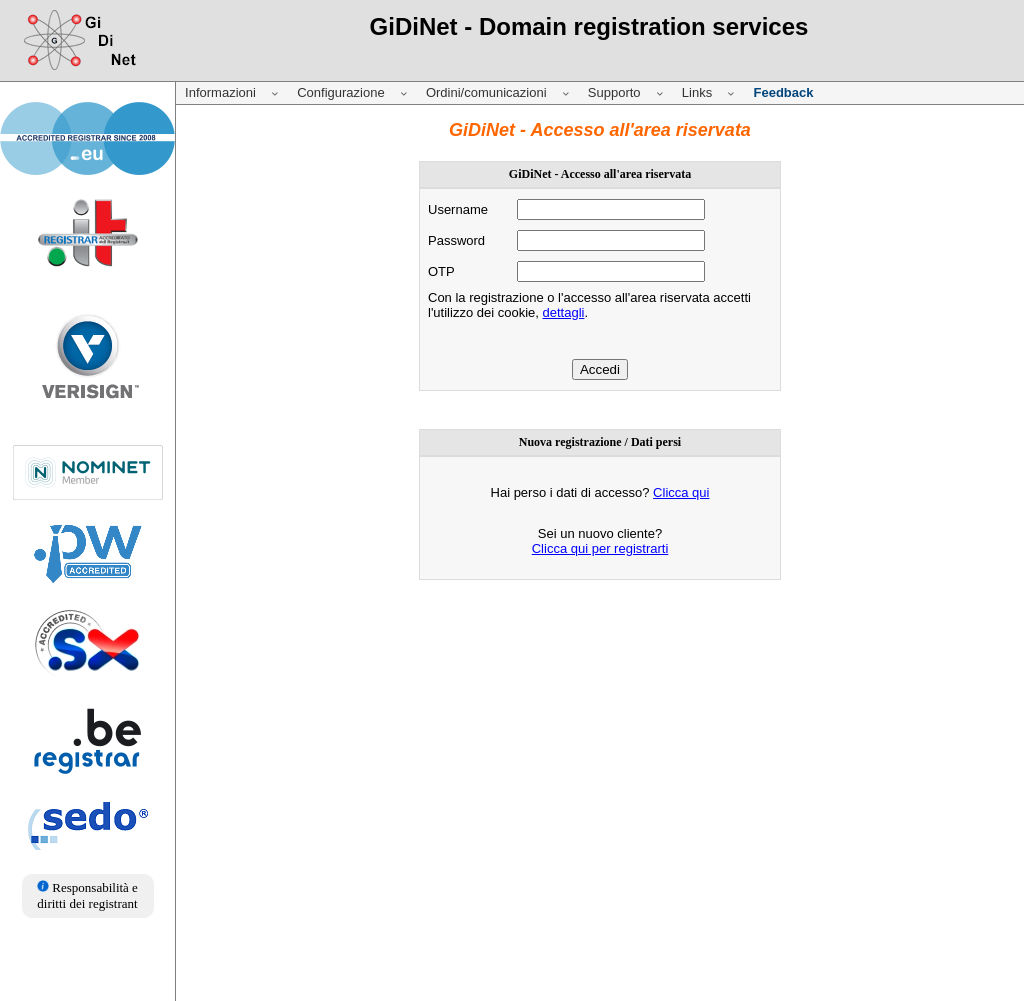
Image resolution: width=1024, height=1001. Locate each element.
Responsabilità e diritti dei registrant (87, 895)
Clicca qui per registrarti (600, 548)
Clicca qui (681, 492)
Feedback (783, 92)
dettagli (563, 312)
